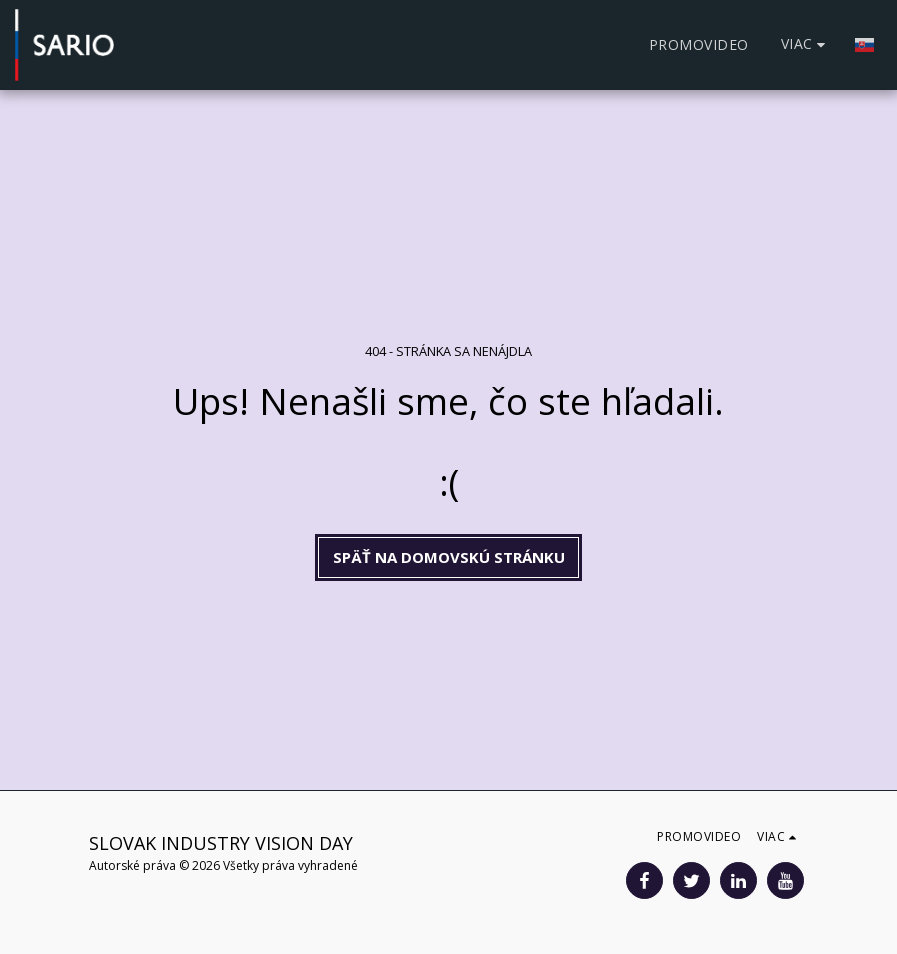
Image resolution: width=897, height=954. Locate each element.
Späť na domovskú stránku (449, 557)
